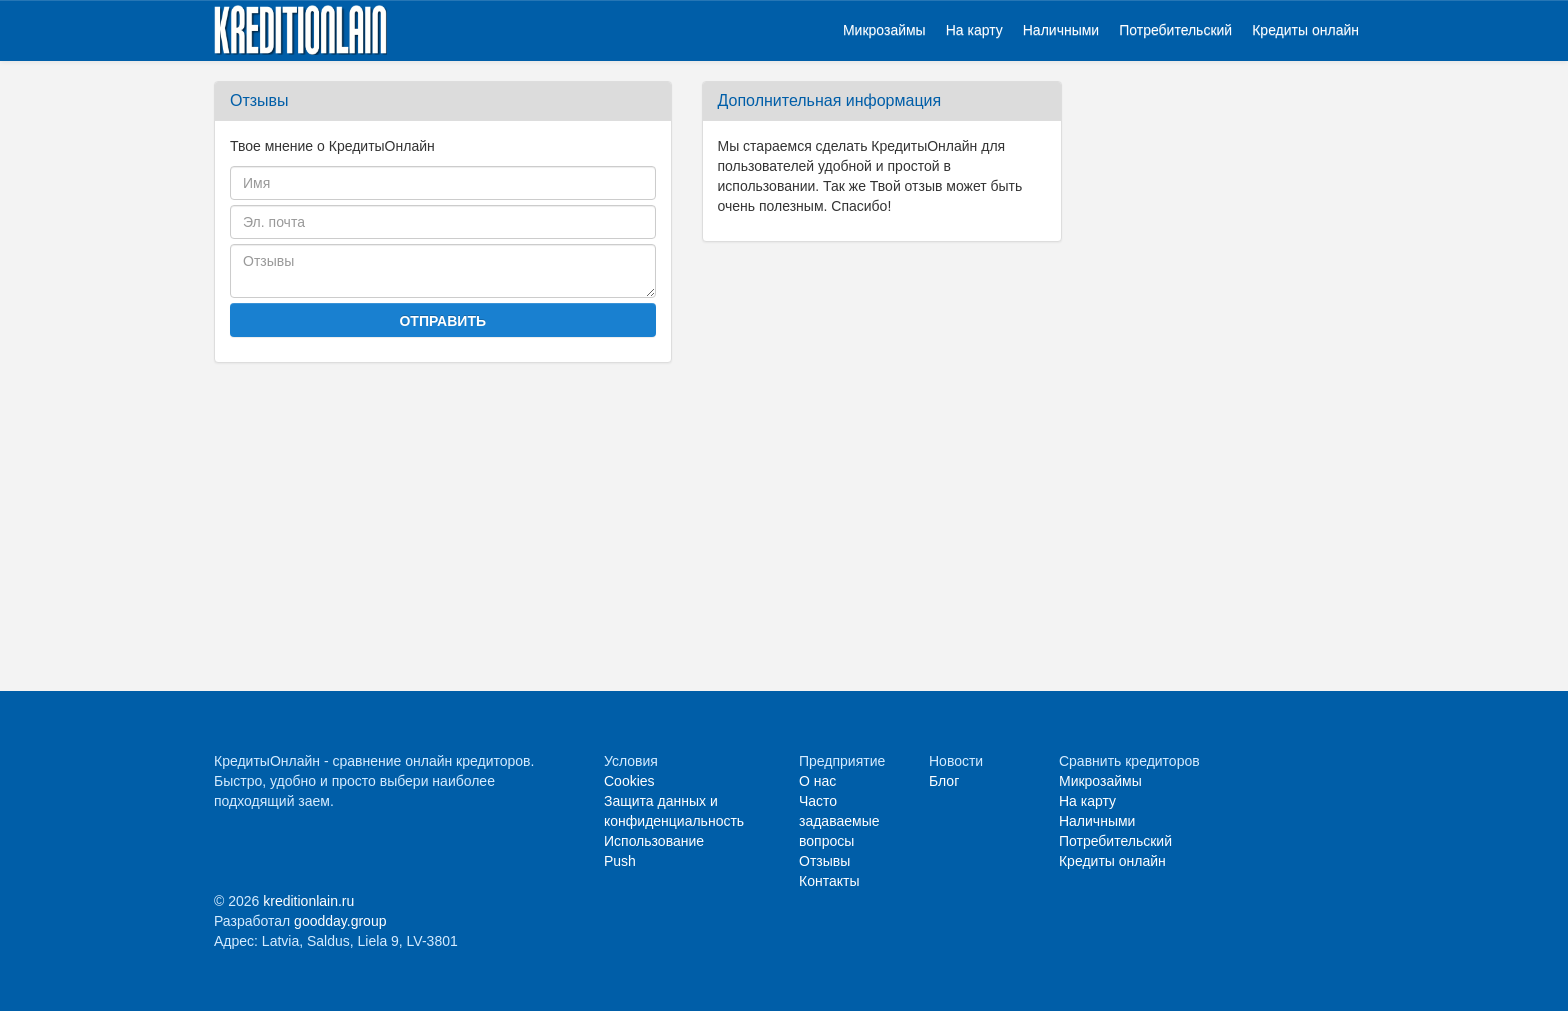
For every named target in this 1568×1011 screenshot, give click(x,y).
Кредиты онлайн (1305, 30)
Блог (944, 781)
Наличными (1061, 30)
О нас (817, 781)
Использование (654, 841)
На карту (974, 30)
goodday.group (340, 921)
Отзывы (824, 861)
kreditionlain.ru (308, 901)
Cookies (629, 781)
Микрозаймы (884, 30)
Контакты (829, 881)
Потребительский (1175, 30)
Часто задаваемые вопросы (839, 821)
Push (620, 861)
